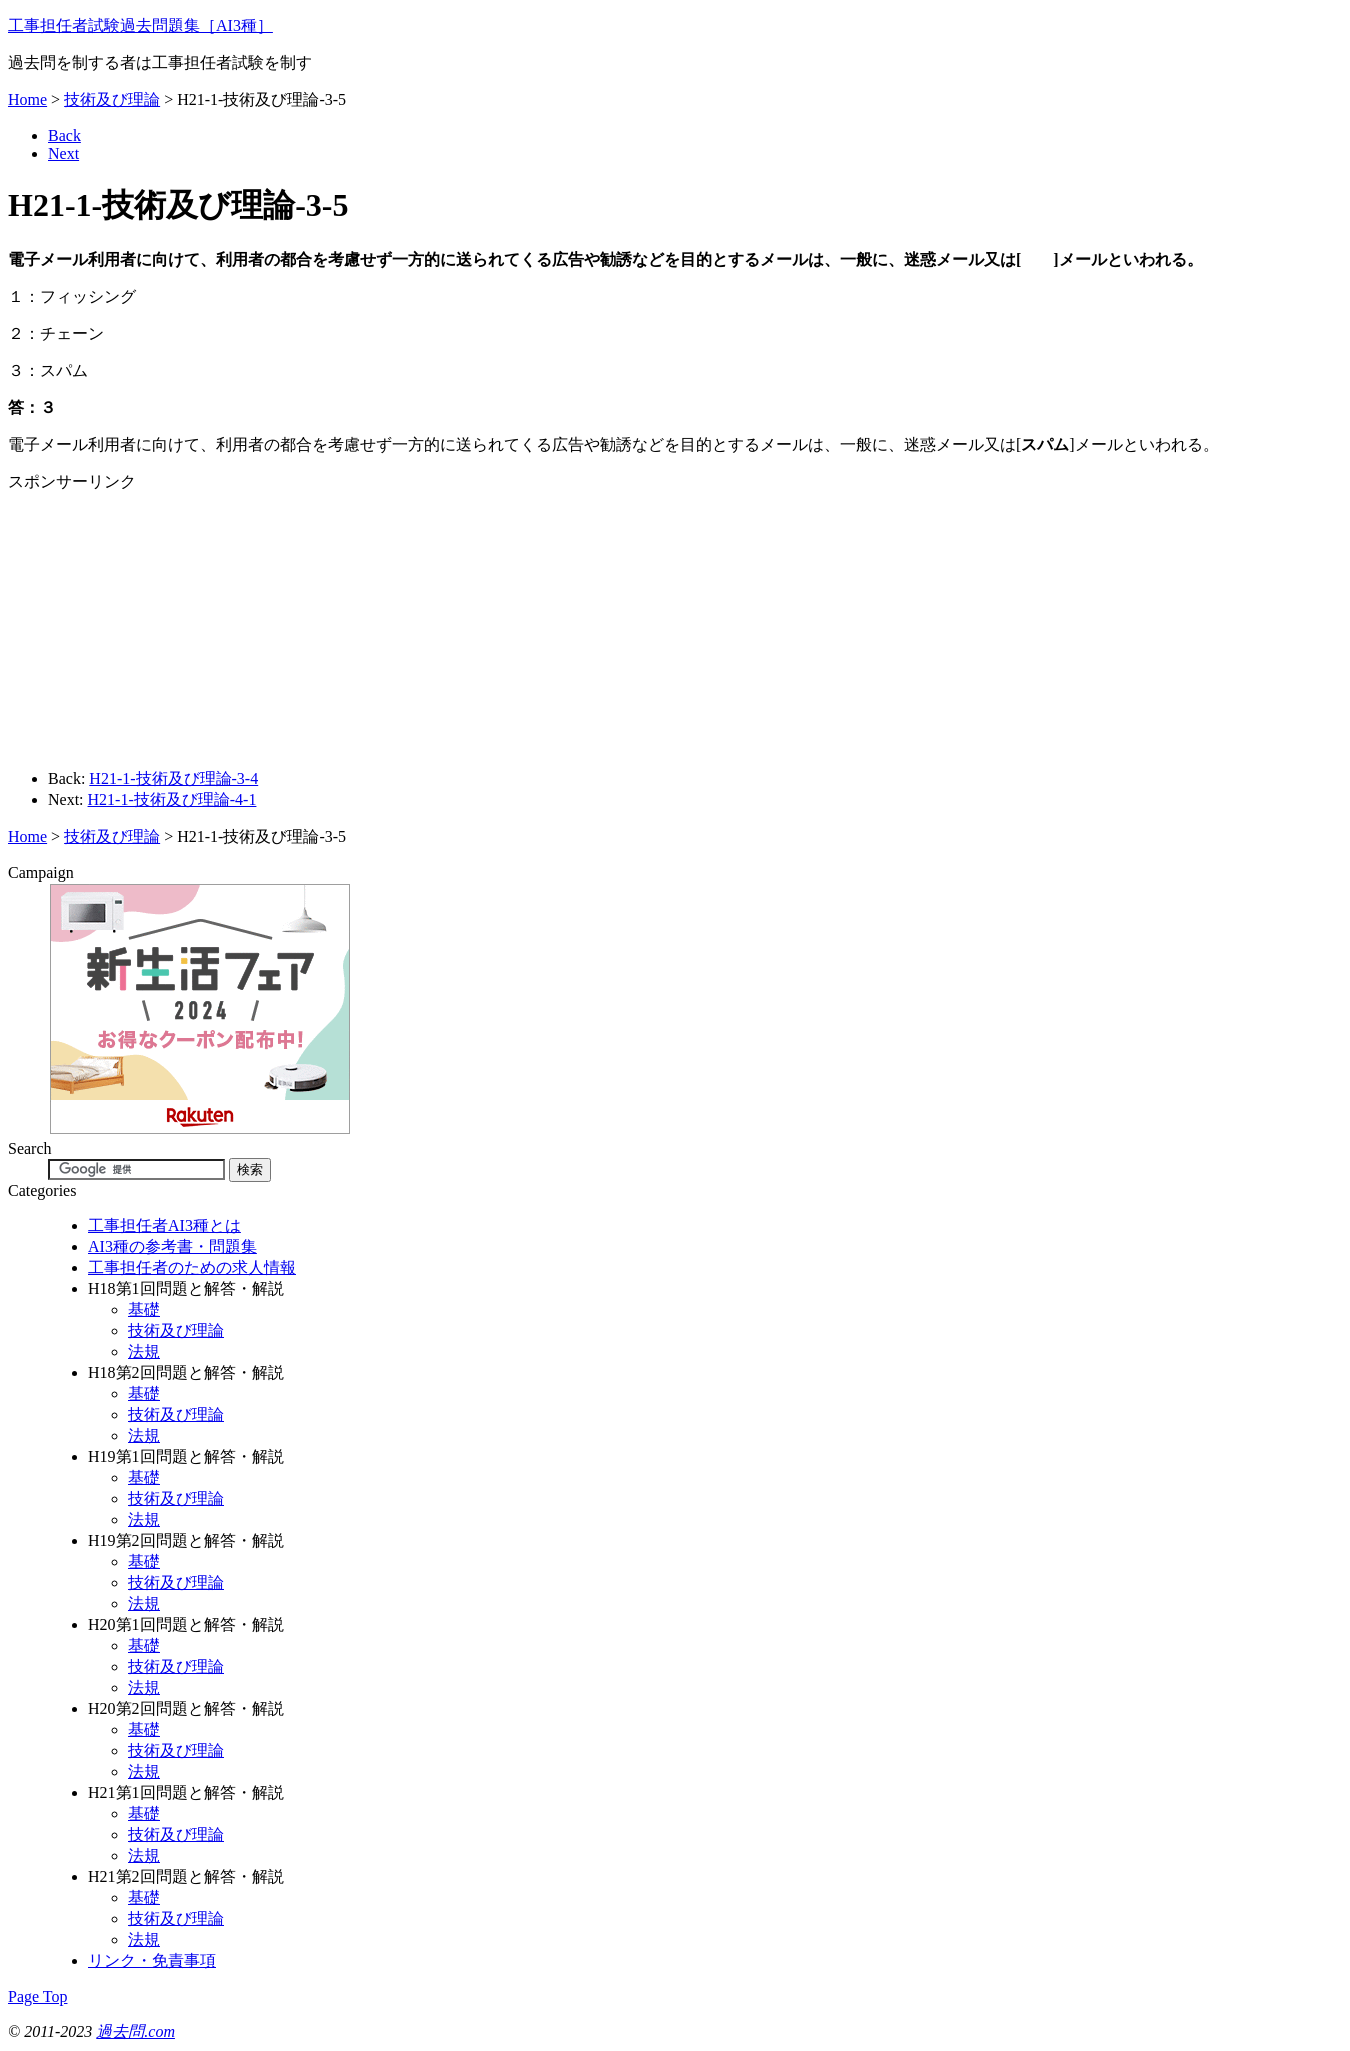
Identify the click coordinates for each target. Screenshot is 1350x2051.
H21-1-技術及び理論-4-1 (172, 799)
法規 (144, 1351)
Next (63, 153)
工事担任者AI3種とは (164, 1225)
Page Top (37, 1996)
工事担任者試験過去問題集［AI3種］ (140, 25)
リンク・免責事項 (152, 1960)
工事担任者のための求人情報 (192, 1267)
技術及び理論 (112, 99)
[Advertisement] (161, 621)
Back (64, 135)
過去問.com (135, 2031)
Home (27, 99)
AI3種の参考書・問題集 (172, 1246)
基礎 (144, 1309)
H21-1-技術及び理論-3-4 (173, 778)
